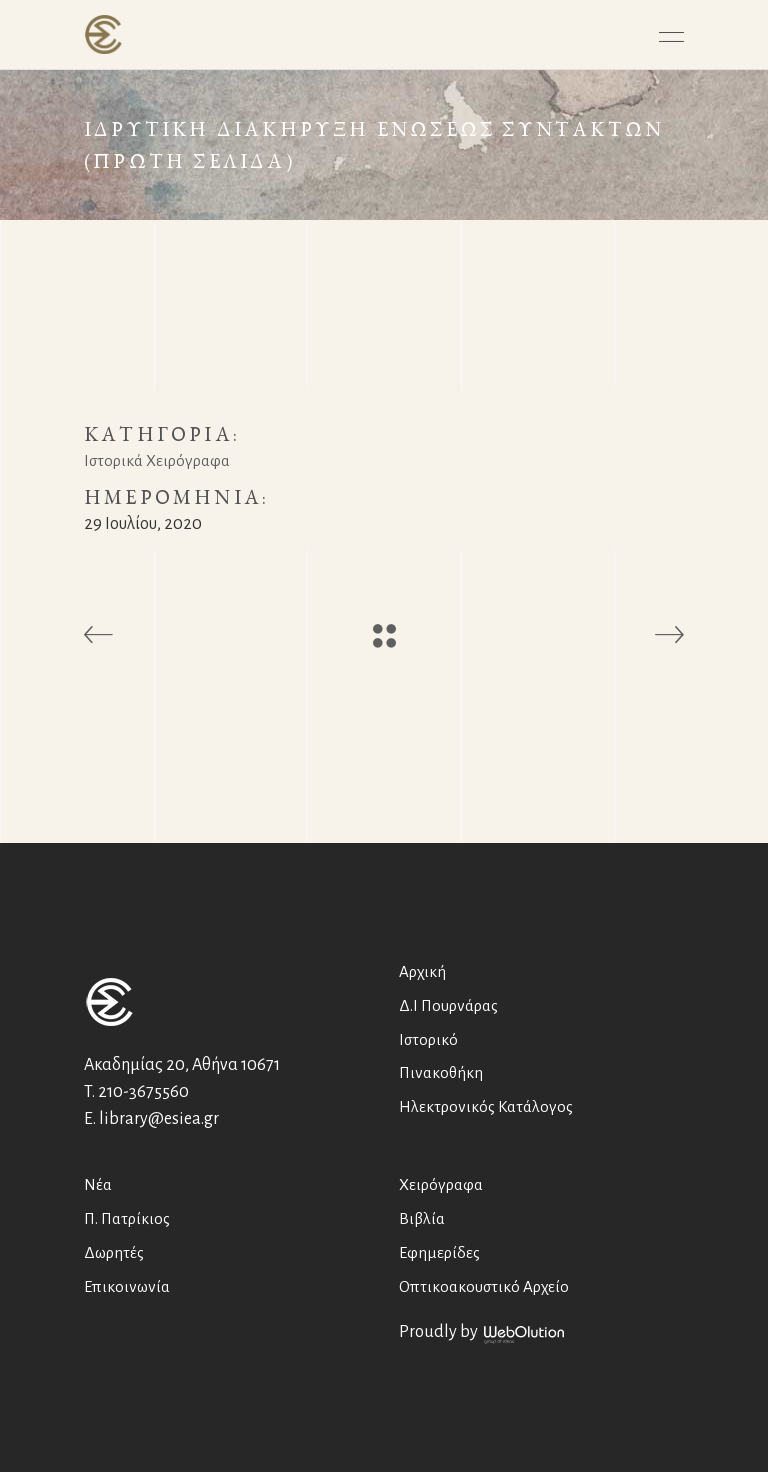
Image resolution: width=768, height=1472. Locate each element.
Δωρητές (114, 1252)
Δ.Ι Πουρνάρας (448, 1005)
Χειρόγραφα (441, 1184)
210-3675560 (143, 1092)
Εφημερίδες (439, 1252)
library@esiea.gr (159, 1119)
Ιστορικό (428, 1039)
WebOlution (524, 1335)
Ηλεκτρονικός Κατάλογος (486, 1106)
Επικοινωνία (127, 1286)
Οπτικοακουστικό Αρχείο (484, 1286)
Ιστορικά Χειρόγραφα (157, 460)
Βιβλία (422, 1218)
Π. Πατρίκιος (127, 1218)
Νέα (98, 1184)
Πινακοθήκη (441, 1072)
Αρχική (422, 971)
